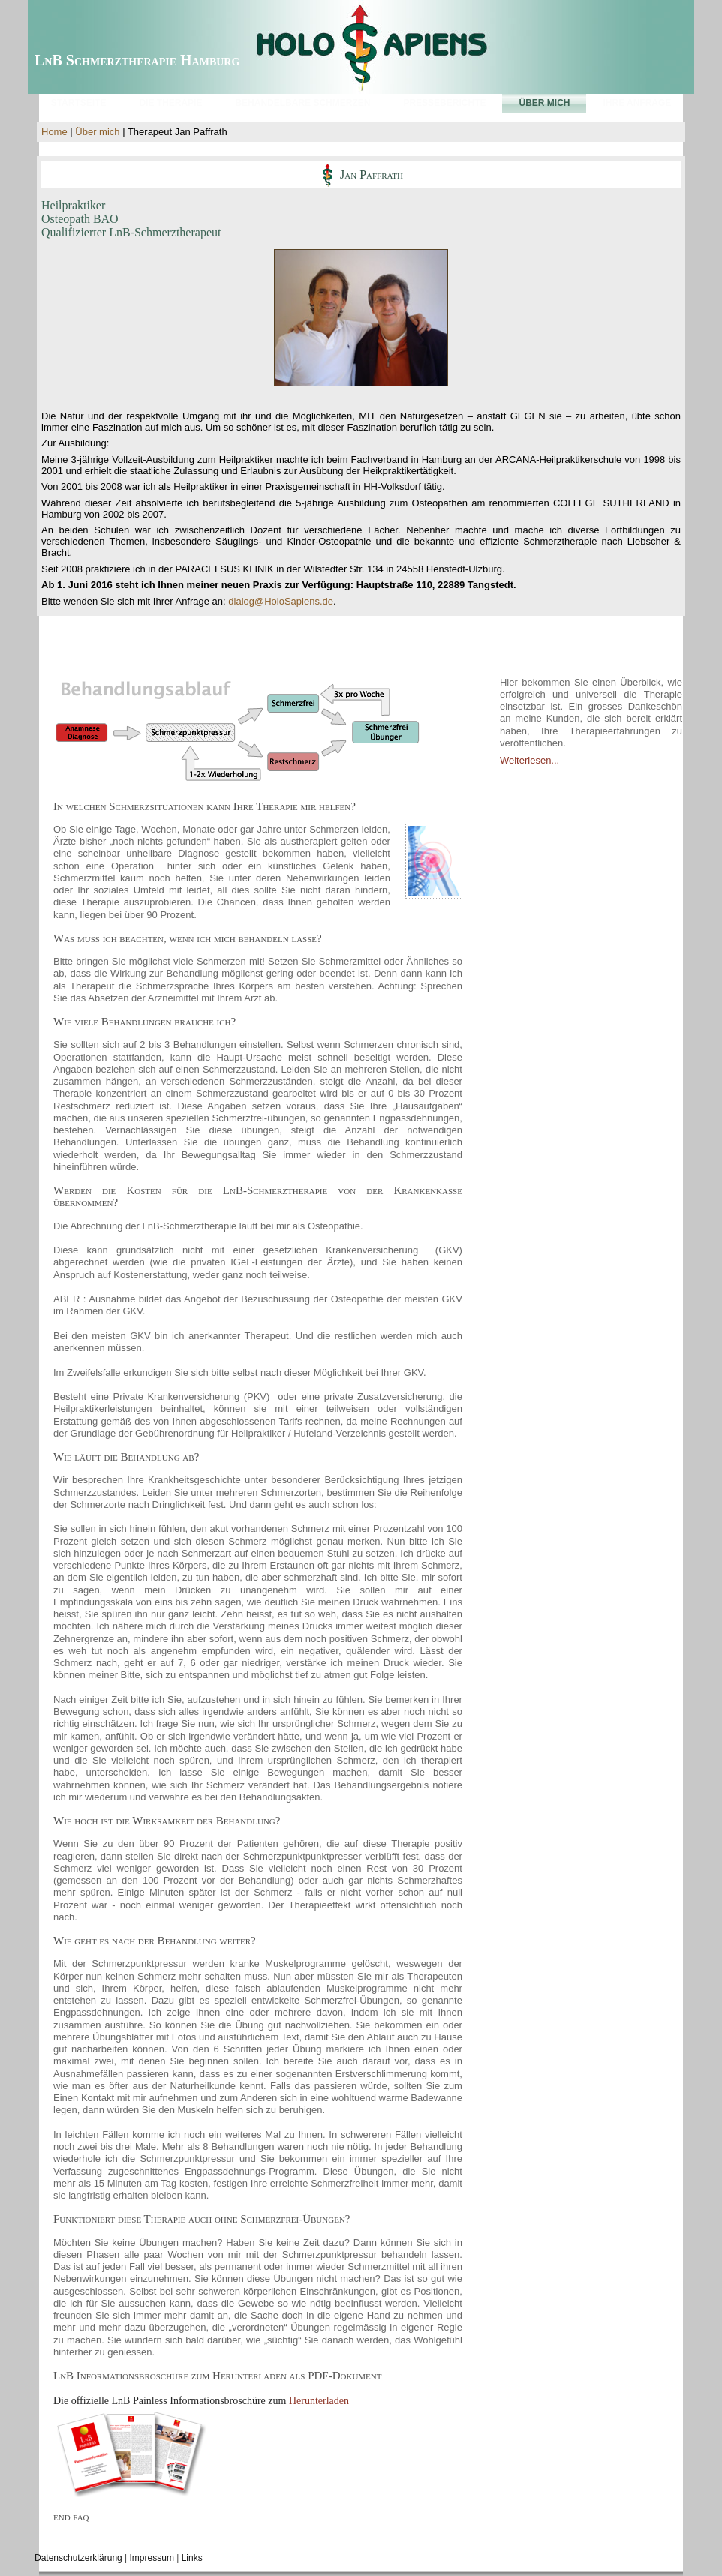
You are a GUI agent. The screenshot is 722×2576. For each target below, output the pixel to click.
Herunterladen (319, 2400)
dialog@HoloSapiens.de (280, 601)
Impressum (152, 2558)
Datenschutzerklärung (78, 2558)
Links (192, 2558)
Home (54, 131)
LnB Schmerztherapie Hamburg (137, 60)
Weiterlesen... (529, 760)
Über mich (97, 131)
